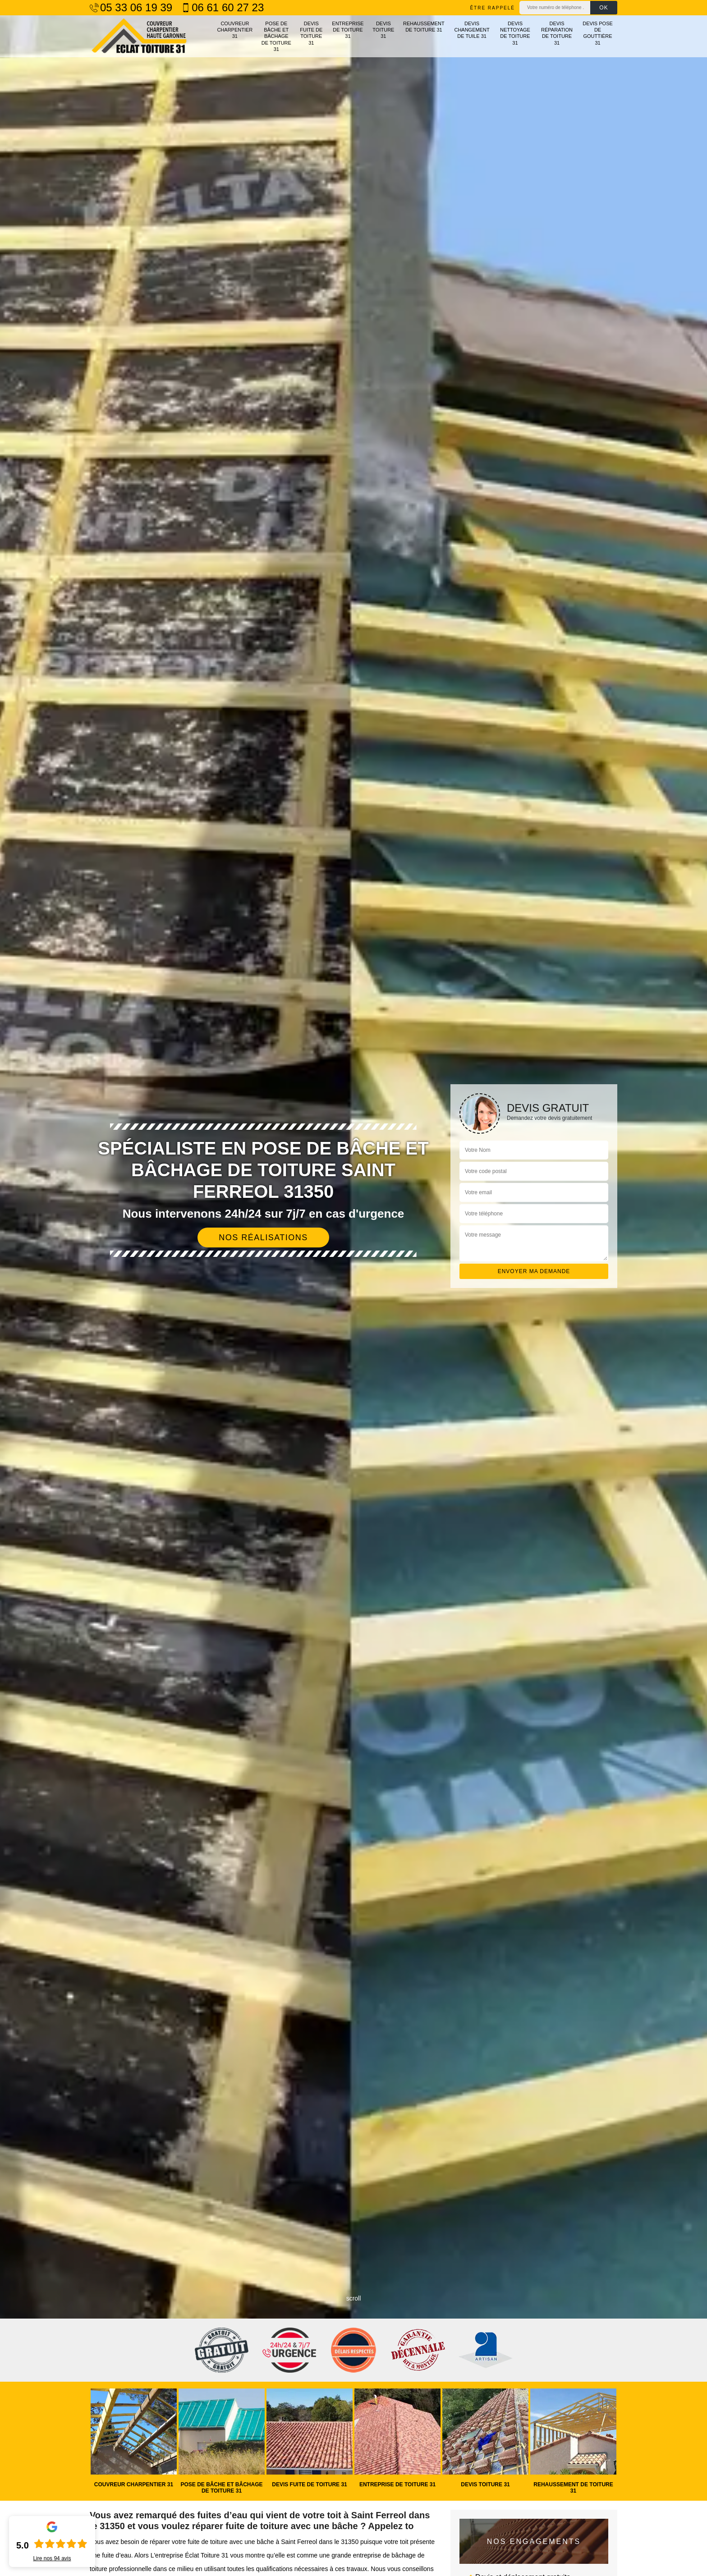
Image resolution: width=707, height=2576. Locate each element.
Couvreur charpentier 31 (234, 30)
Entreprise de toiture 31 (347, 30)
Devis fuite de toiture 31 (311, 33)
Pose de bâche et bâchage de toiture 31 (276, 36)
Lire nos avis (52, 2558)
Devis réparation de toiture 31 (557, 33)
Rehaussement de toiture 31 (424, 26)
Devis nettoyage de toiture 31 (515, 33)
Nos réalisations (263, 1237)
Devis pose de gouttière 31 (598, 33)
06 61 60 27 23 (222, 7)
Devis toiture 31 (383, 30)
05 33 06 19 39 (131, 7)
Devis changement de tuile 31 (471, 30)
